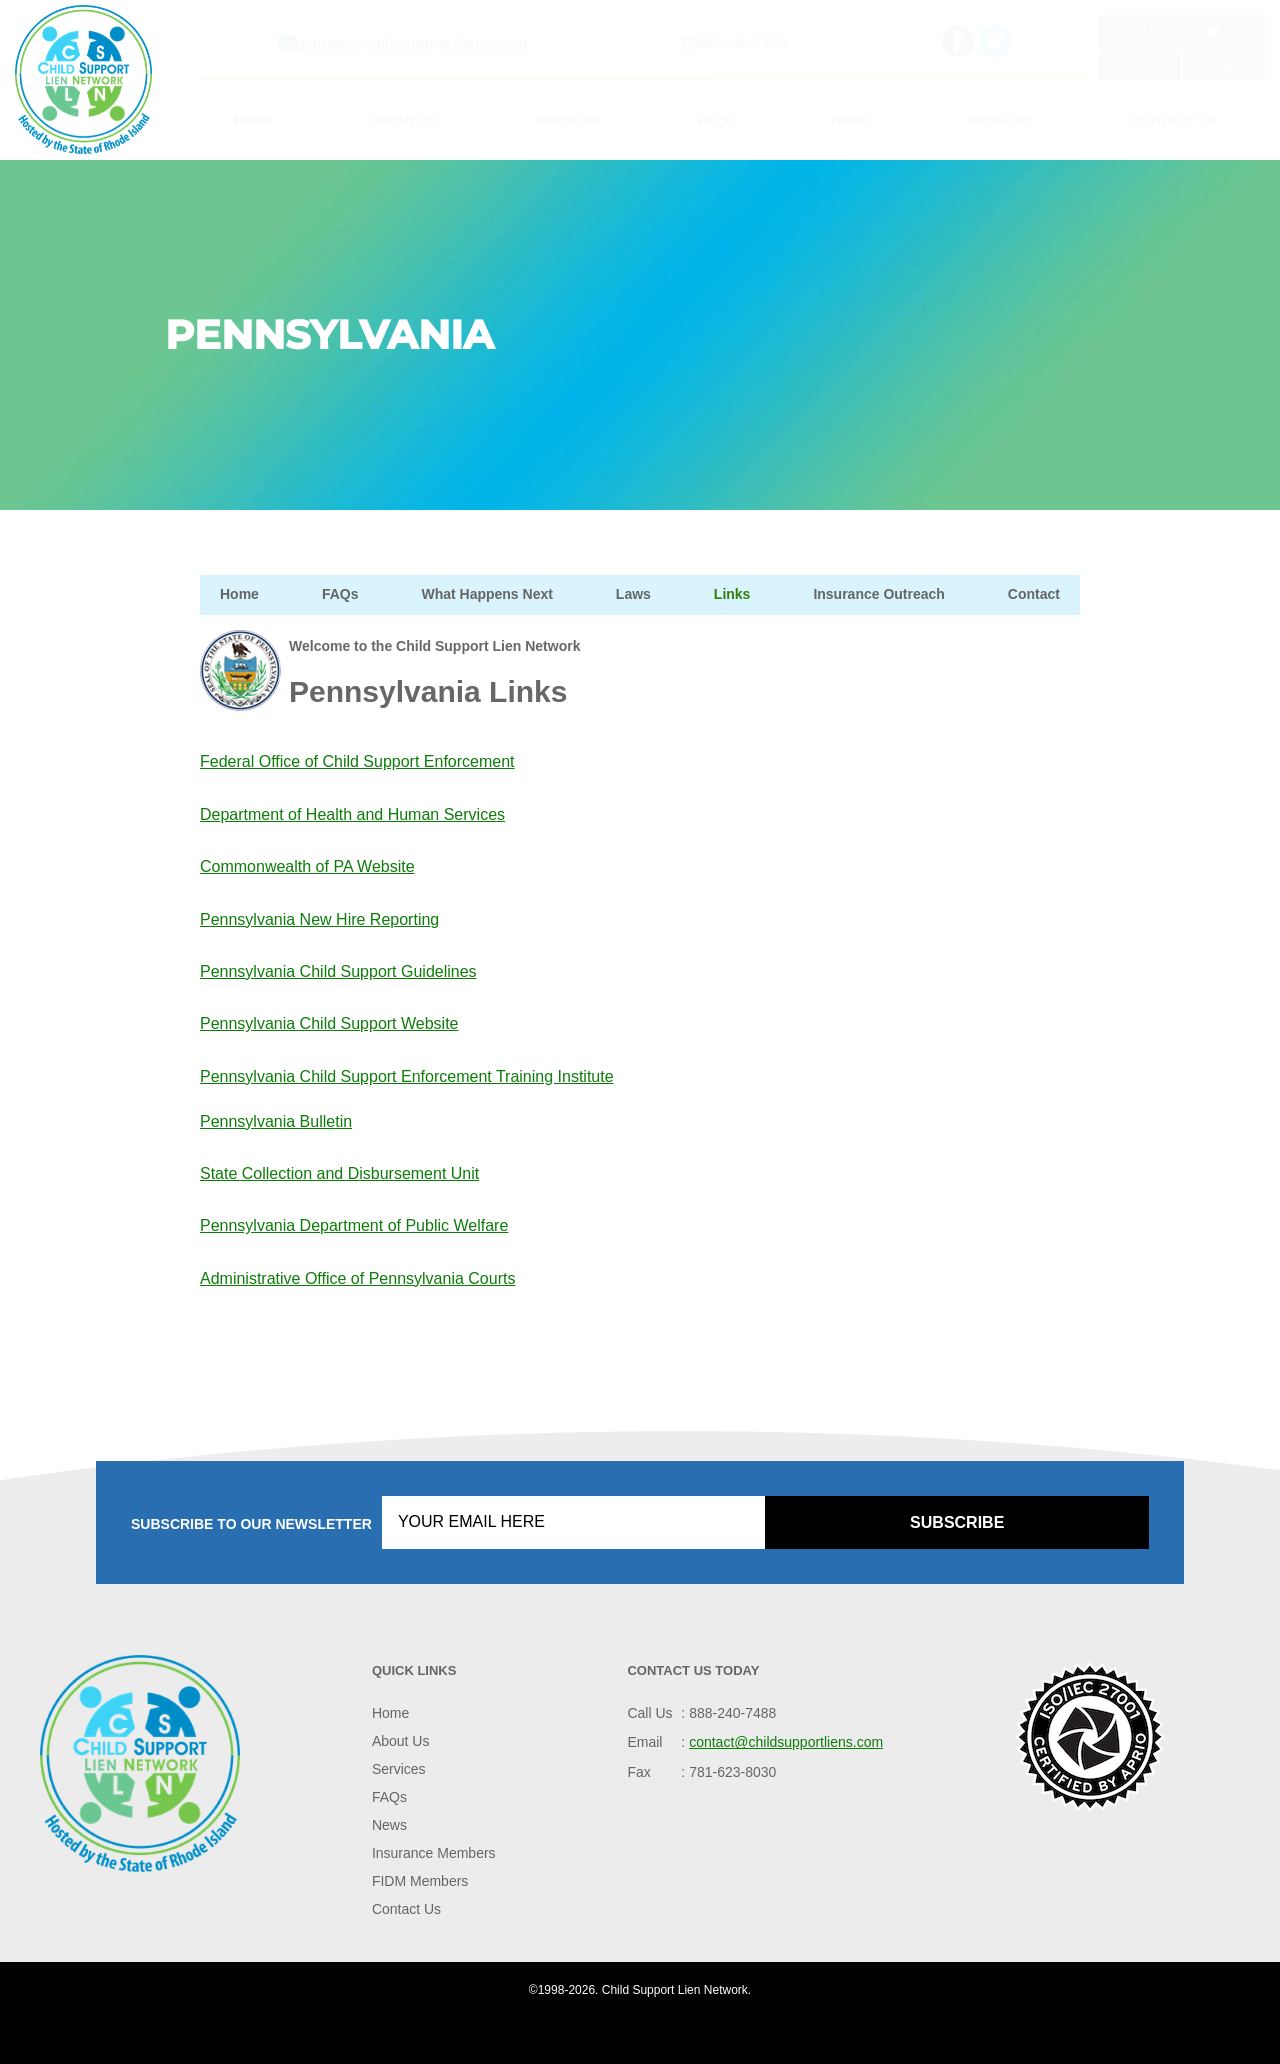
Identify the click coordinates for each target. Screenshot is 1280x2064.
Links (732, 594)
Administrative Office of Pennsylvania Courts (357, 1278)
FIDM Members (420, 1881)
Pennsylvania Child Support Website (329, 1023)
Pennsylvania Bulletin (276, 1121)
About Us (404, 120)
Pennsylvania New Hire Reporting (319, 919)
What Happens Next (486, 594)
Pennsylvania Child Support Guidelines (338, 971)
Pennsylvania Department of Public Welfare (354, 1225)
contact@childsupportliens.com (414, 42)
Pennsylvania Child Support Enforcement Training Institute (407, 1076)
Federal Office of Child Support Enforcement (357, 761)
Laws (633, 594)
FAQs (716, 120)
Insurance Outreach (879, 594)
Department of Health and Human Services (352, 814)
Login (1138, 65)
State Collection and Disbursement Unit (339, 1173)
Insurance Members (434, 1853)
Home (253, 120)
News (850, 120)
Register (1223, 65)
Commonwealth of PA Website (307, 866)
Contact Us (1174, 120)
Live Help (1182, 31)
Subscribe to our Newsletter (251, 1524)
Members (1001, 120)
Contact (1034, 594)
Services (569, 120)
